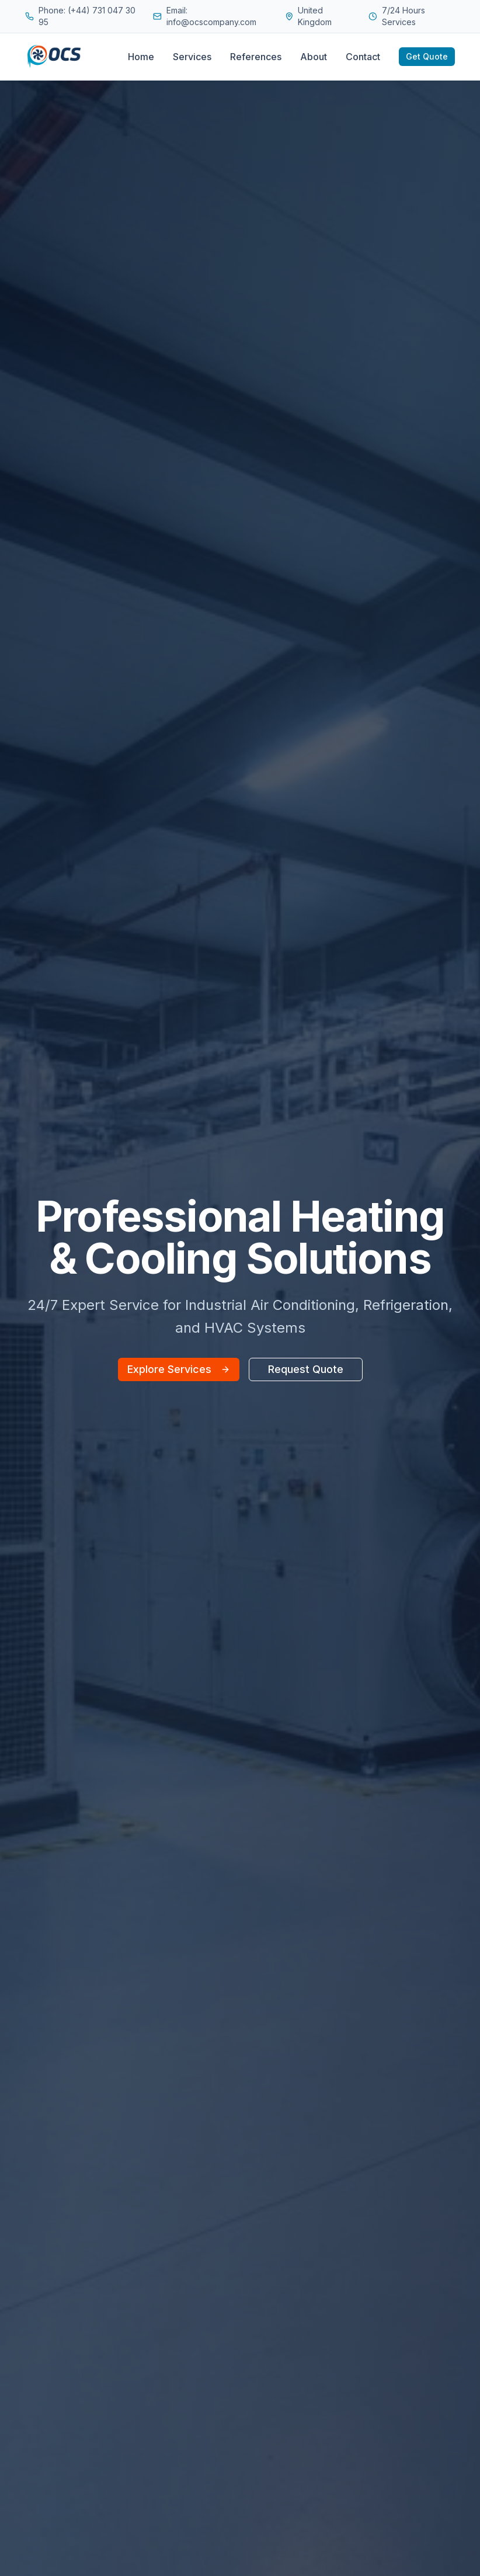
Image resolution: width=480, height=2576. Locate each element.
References (255, 56)
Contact (363, 56)
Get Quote (427, 56)
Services (192, 56)
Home (141, 56)
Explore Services (178, 1369)
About (313, 56)
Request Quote (305, 1369)
